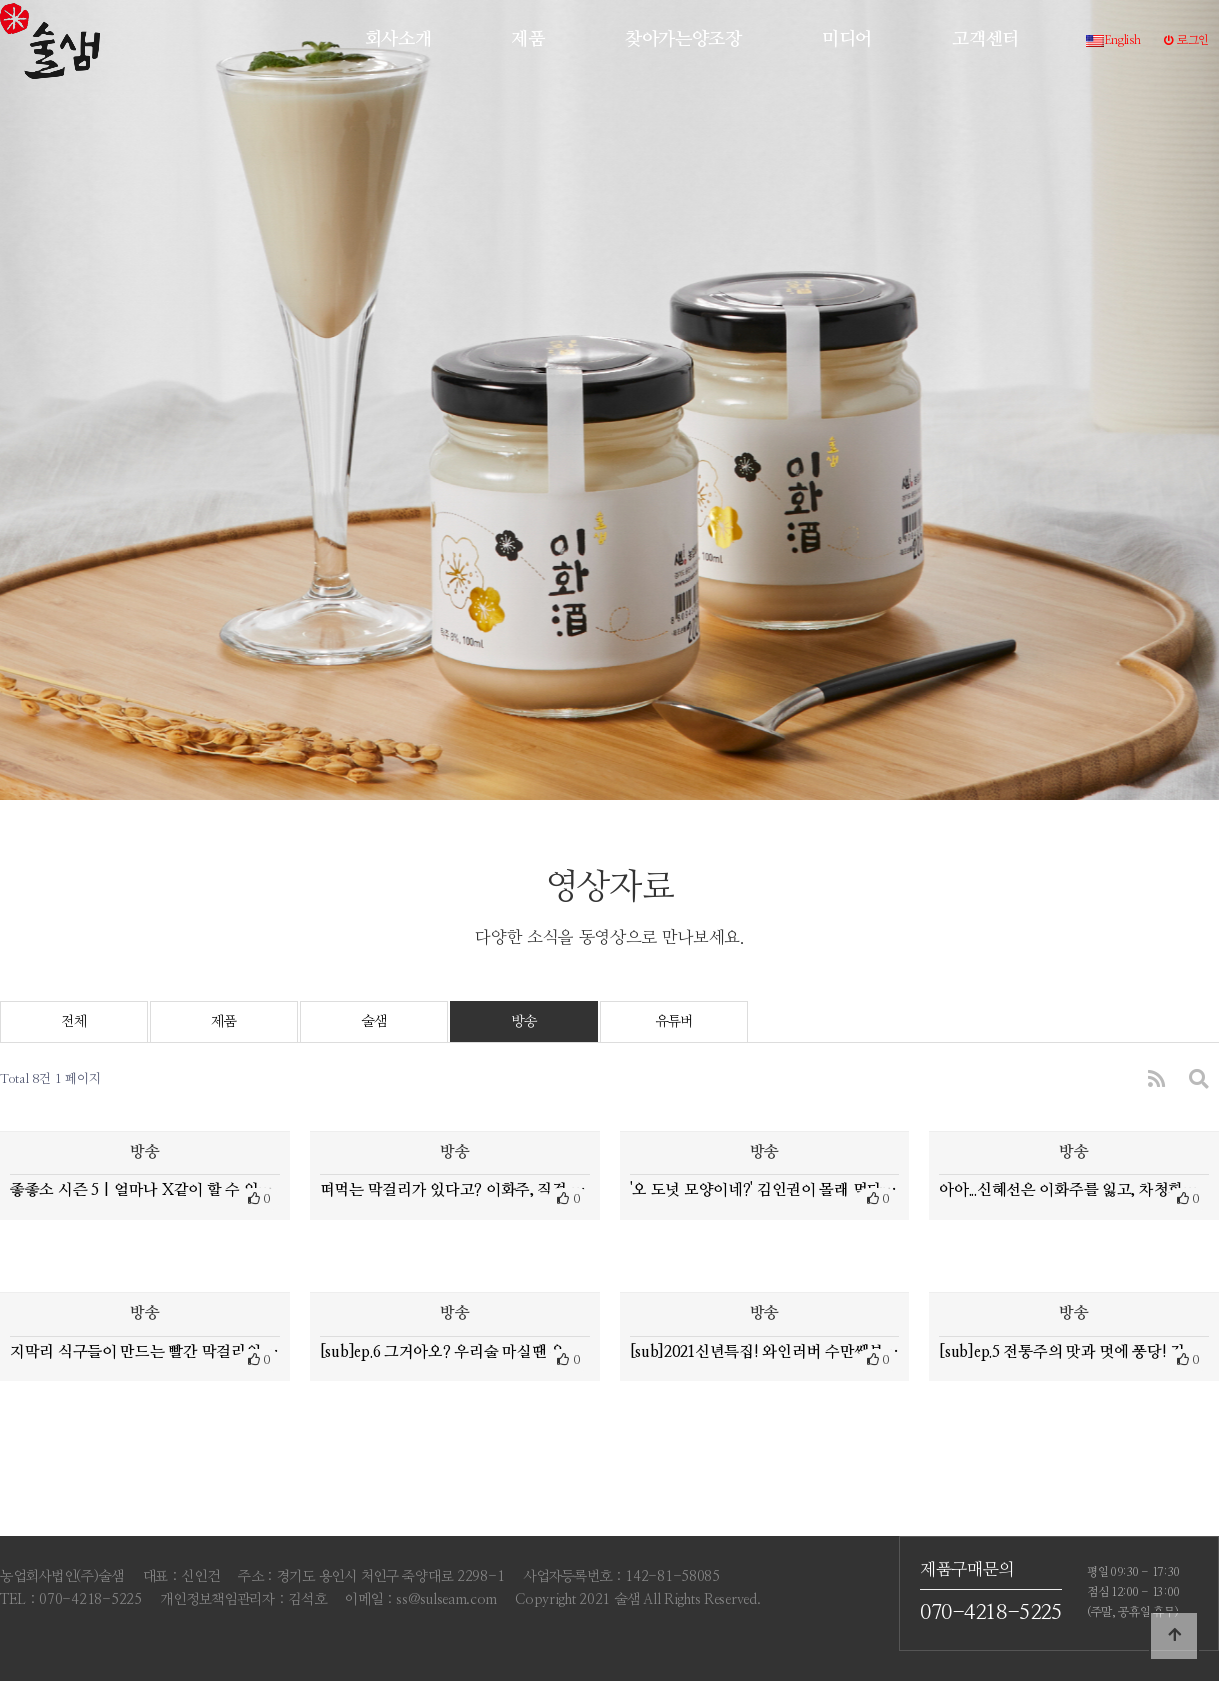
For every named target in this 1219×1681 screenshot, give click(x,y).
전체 (73, 1022)
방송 (523, 1022)
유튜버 (674, 1022)
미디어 (847, 39)
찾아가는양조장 (683, 39)
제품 (527, 39)
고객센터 (985, 39)
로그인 (1186, 40)
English (1113, 40)
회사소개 (398, 39)
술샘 (373, 1022)
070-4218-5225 (991, 1612)
